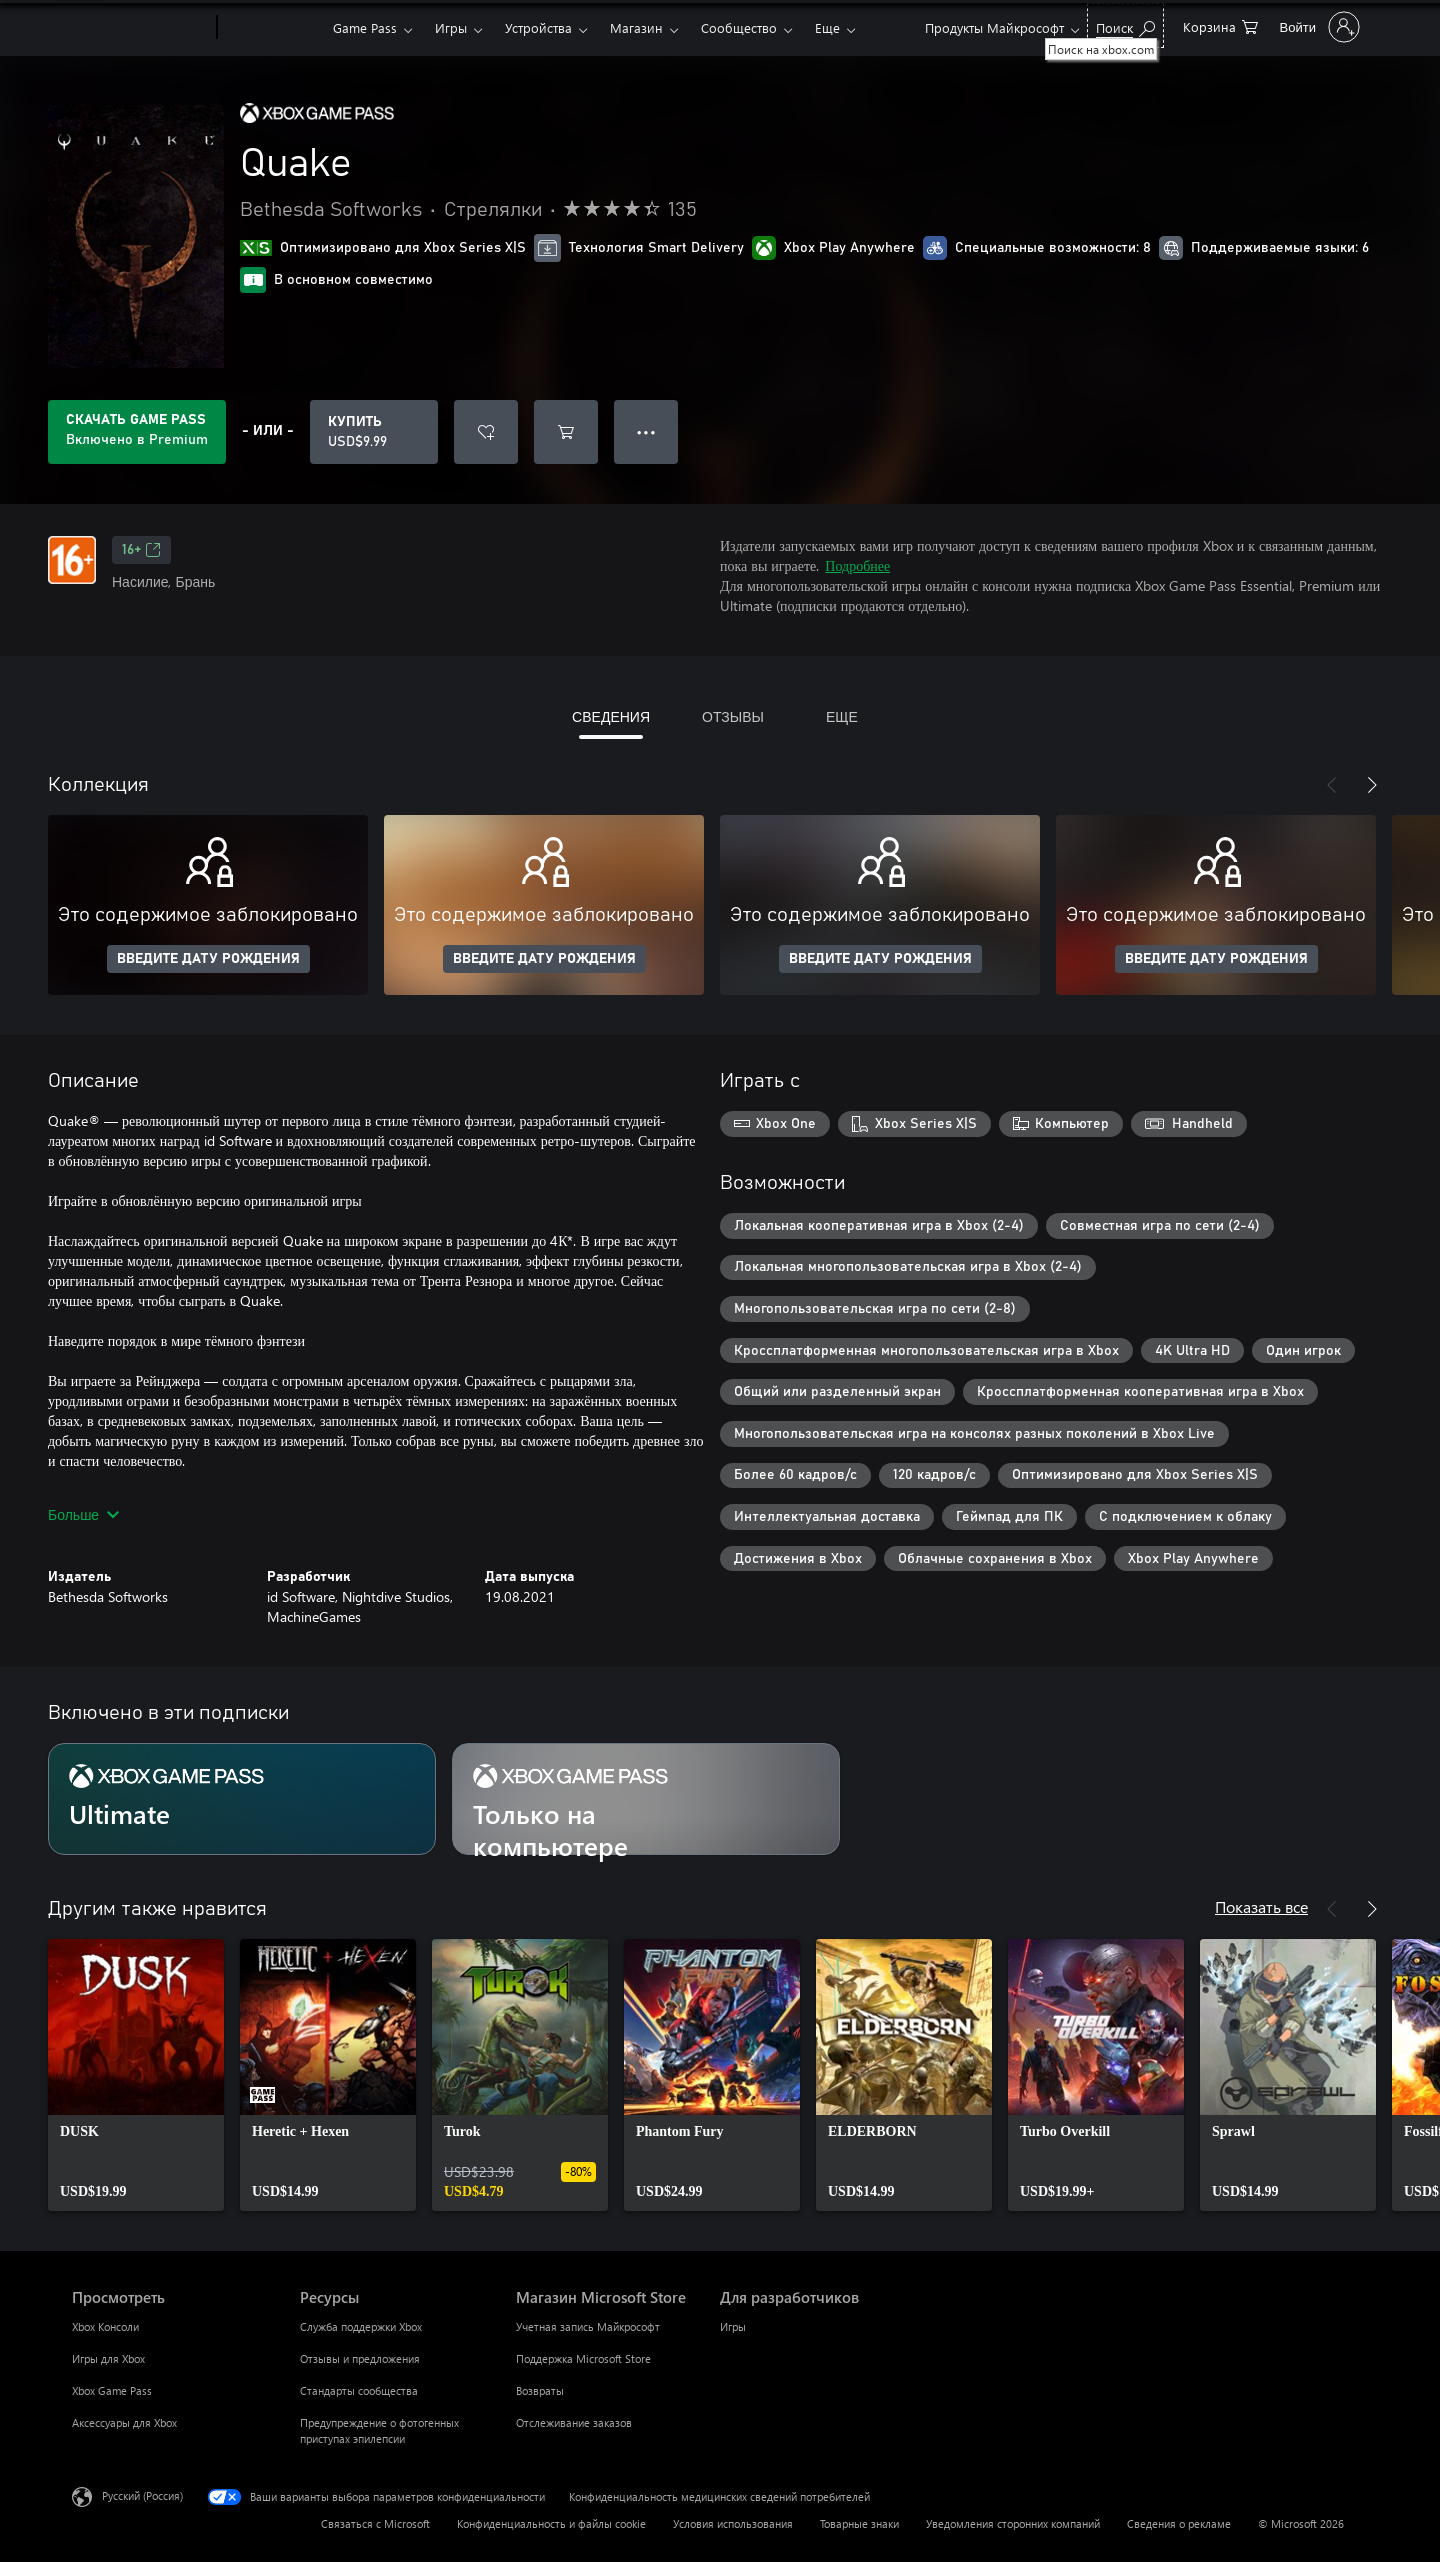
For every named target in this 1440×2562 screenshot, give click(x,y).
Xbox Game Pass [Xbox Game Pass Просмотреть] (112, 2390)
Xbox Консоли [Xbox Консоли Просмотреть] (105, 2326)
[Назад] (1332, 785)
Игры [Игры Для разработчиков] (733, 2326)
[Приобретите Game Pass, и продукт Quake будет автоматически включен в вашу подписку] (137, 432)
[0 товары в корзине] (1220, 25)
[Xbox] (272, 28)
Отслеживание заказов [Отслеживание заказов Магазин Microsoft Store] (574, 2422)
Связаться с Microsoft (375, 2523)
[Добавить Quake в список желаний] (486, 432)
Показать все (1261, 1906)
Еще (827, 27)
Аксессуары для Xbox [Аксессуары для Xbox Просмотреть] (124, 2422)
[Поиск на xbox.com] (1125, 25)
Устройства (538, 27)
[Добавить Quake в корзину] (566, 432)
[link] (136, 2075)
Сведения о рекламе (1179, 2523)
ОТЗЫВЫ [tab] (733, 716)
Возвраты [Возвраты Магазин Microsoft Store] (540, 2390)
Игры (451, 27)
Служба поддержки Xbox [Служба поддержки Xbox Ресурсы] (361, 2326)
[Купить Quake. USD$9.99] (374, 432)
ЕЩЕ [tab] (842, 716)
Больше (83, 1514)
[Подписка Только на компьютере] (646, 1799)
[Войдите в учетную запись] (1318, 27)
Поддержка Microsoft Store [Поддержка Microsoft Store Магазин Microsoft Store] (583, 2358)
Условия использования (733, 2523)
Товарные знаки (859, 2523)
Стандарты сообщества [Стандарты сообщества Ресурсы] (359, 2390)
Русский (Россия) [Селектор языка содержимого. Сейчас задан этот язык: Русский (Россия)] (142, 2495)
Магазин (636, 27)
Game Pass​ (365, 27)
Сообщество (739, 27)
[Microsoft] (140, 28)
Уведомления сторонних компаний (1013, 2523)
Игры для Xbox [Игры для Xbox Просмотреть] (108, 2358)
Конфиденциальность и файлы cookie (551, 2523)
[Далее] (1372, 785)
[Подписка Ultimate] (242, 1799)
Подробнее (857, 565)
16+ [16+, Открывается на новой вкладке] (141, 550)
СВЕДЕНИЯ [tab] (611, 716)
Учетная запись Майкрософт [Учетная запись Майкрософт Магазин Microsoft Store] (588, 2326)
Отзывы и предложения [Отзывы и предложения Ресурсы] (360, 2358)
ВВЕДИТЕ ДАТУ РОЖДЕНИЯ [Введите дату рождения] (208, 959)
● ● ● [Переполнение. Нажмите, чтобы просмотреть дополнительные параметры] (646, 431)
